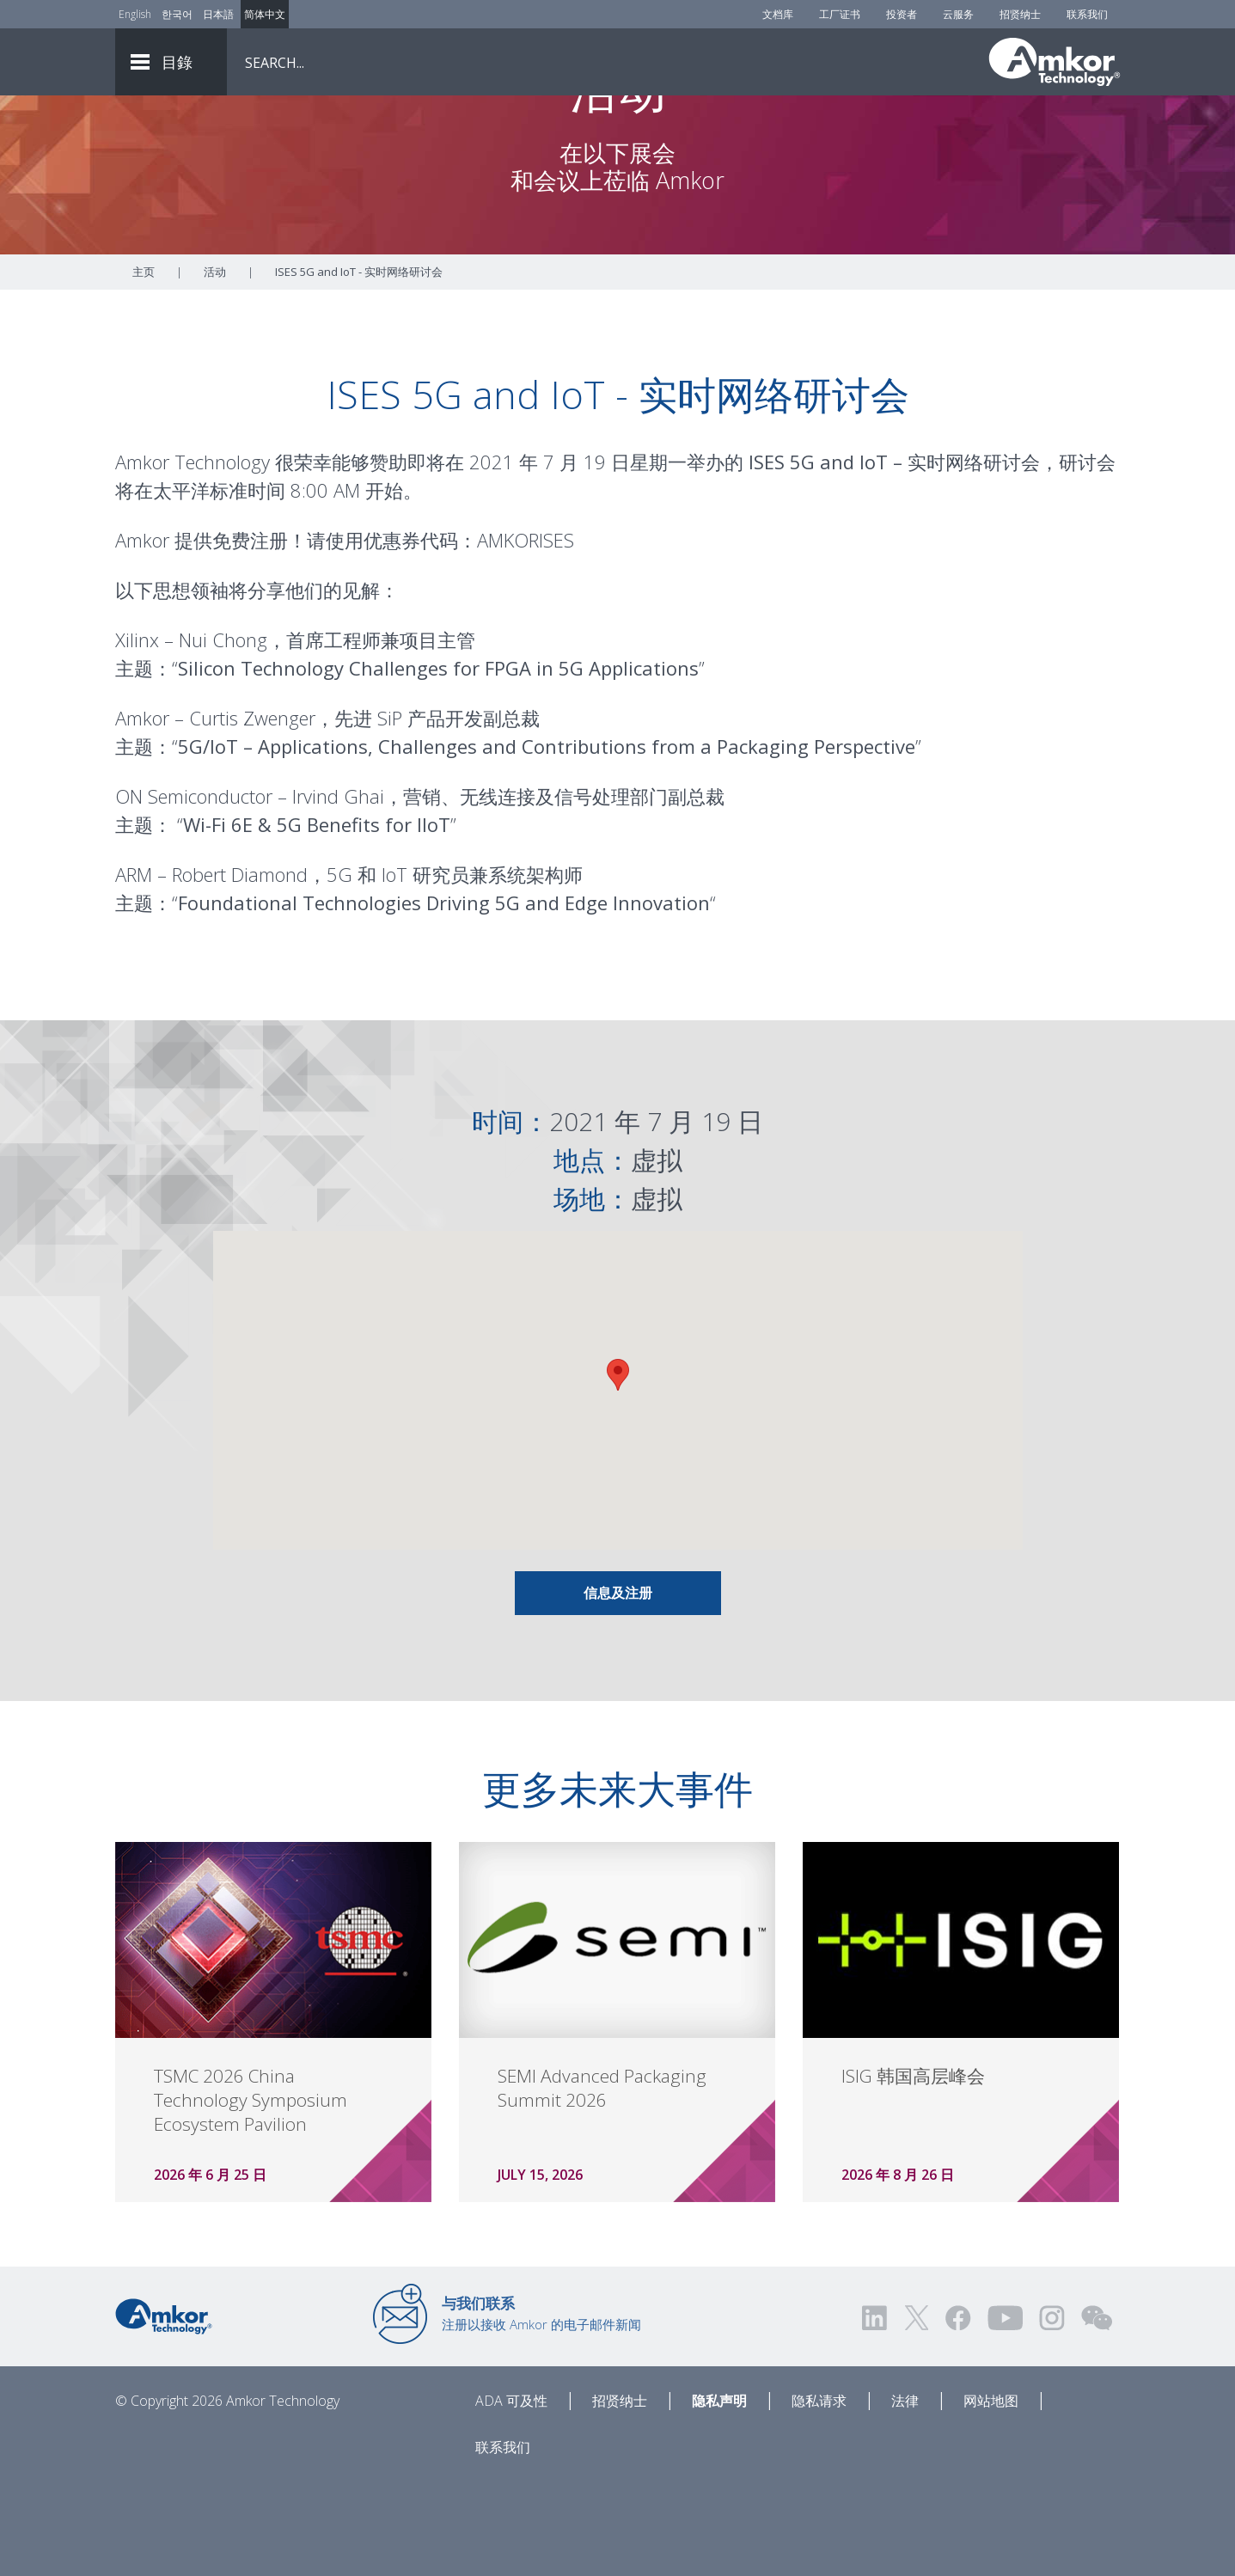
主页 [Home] (143, 367)
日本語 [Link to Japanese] (218, 14)
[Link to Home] (163, 2410)
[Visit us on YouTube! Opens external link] (1005, 2413)
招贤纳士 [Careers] (1020, 14)
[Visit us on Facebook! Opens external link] (957, 2413)
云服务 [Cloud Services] (958, 14)
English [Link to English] (135, 14)
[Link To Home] (1054, 62)
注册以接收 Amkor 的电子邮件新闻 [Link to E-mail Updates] (541, 2408)
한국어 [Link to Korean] (177, 14)
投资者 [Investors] (901, 14)
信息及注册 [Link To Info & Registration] (618, 1688)
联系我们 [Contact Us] (1087, 14)
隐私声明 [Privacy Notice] (719, 2496)
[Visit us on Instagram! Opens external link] (1052, 2413)
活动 (215, 367)
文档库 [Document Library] (777, 14)
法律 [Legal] (905, 2496)
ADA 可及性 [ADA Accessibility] (511, 2496)
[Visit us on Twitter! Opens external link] (916, 2413)
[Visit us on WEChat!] (1096, 2413)
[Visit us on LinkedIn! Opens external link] (876, 2413)
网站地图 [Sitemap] (990, 2496)
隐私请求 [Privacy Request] (819, 2496)
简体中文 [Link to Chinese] (264, 14)
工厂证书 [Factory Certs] (839, 14)
